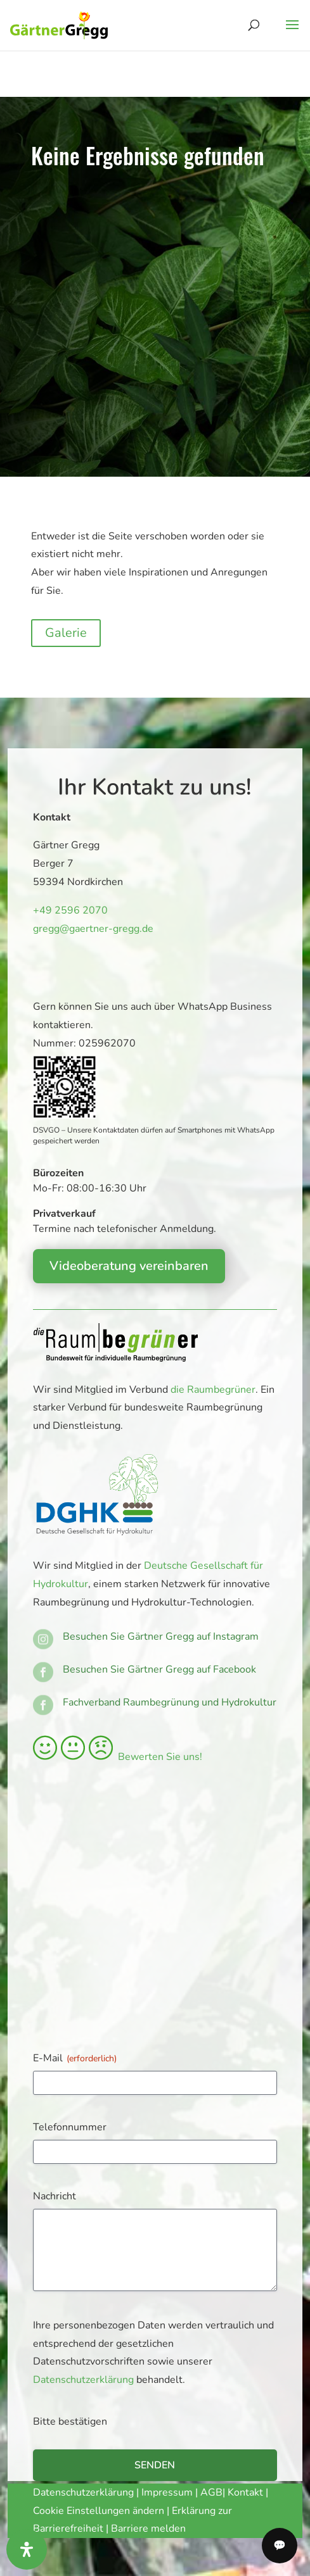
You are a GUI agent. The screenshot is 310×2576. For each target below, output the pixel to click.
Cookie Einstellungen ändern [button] (98, 2511)
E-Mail (75, 2058)
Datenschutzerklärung (83, 2380)
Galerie (66, 632)
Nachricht (54, 2196)
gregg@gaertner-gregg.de (89, 927)
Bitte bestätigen (70, 2421)
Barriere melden (148, 2528)
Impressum (167, 2492)
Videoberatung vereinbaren (129, 1265)
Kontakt (247, 2492)
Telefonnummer (70, 2127)
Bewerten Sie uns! (117, 1757)
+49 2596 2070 (68, 910)
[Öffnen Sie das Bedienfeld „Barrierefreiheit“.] (26, 2549)
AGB (211, 2492)
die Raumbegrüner (213, 1390)
